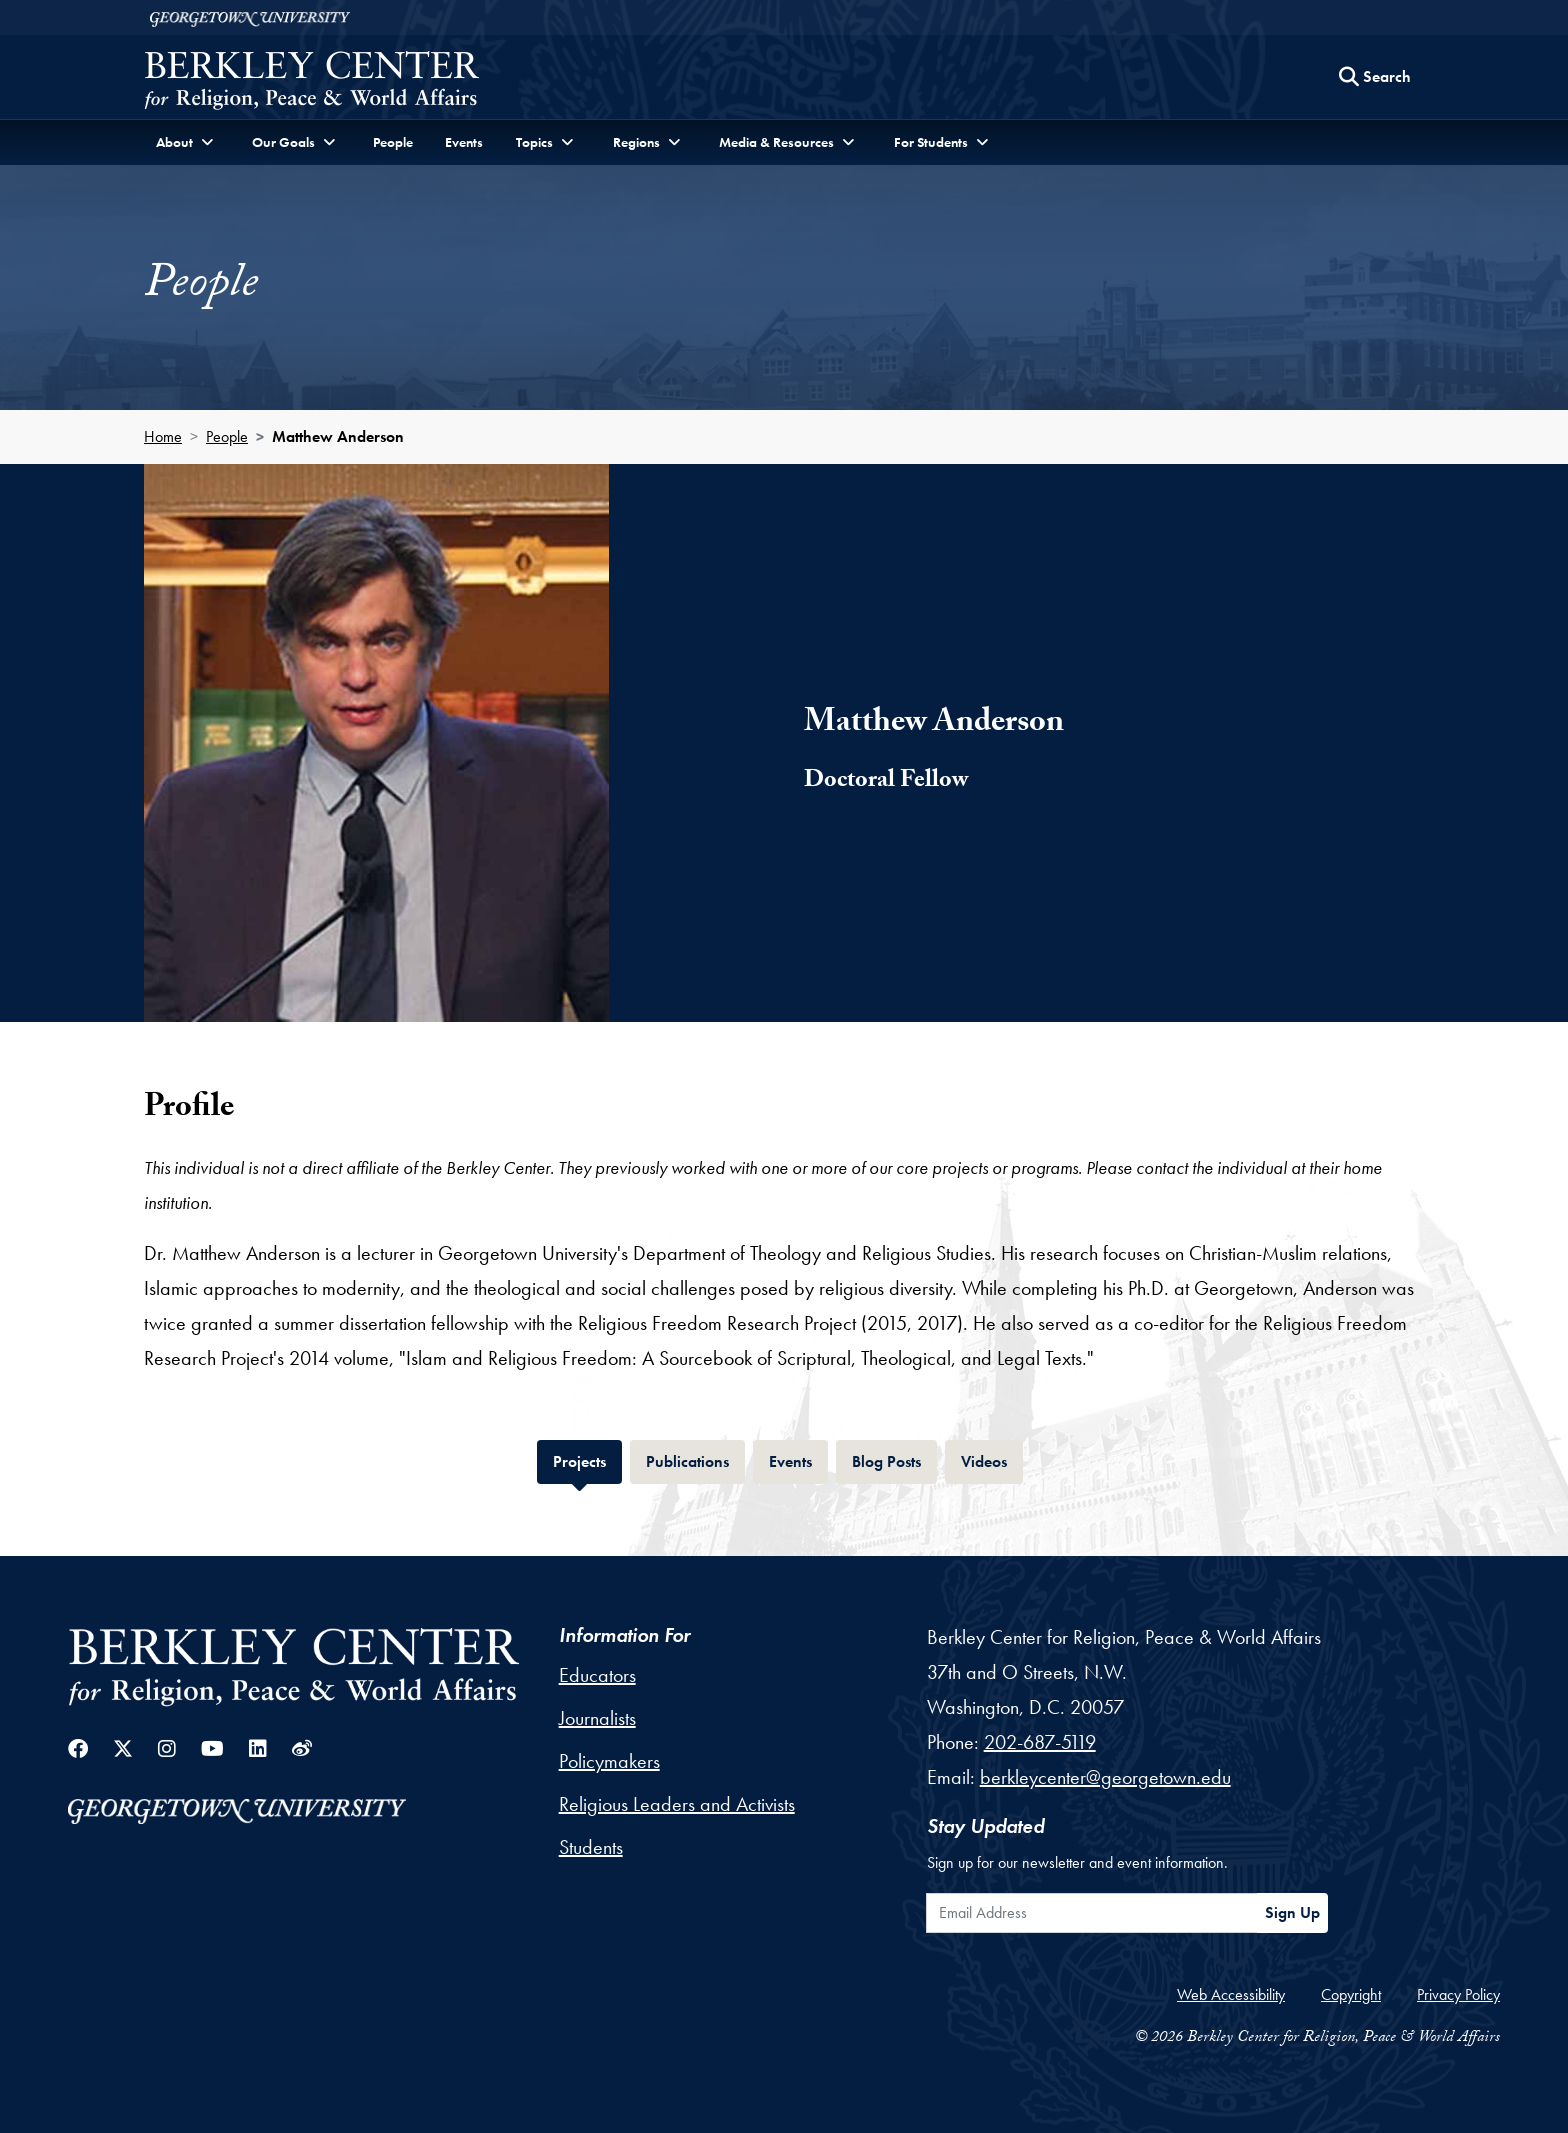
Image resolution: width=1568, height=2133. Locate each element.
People (393, 142)
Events (464, 142)
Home (163, 436)
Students (591, 1847)
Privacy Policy (1458, 1994)
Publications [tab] (695, 1459)
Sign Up (1292, 1912)
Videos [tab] (992, 1459)
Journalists (597, 1718)
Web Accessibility (1231, 1994)
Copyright (1351, 1994)
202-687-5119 (1040, 1742)
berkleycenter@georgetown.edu (1105, 1777)
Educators (597, 1675)
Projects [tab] (587, 1459)
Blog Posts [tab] (894, 1459)
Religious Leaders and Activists (677, 1804)
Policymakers (609, 1761)
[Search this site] (1375, 77)
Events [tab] (798, 1459)
